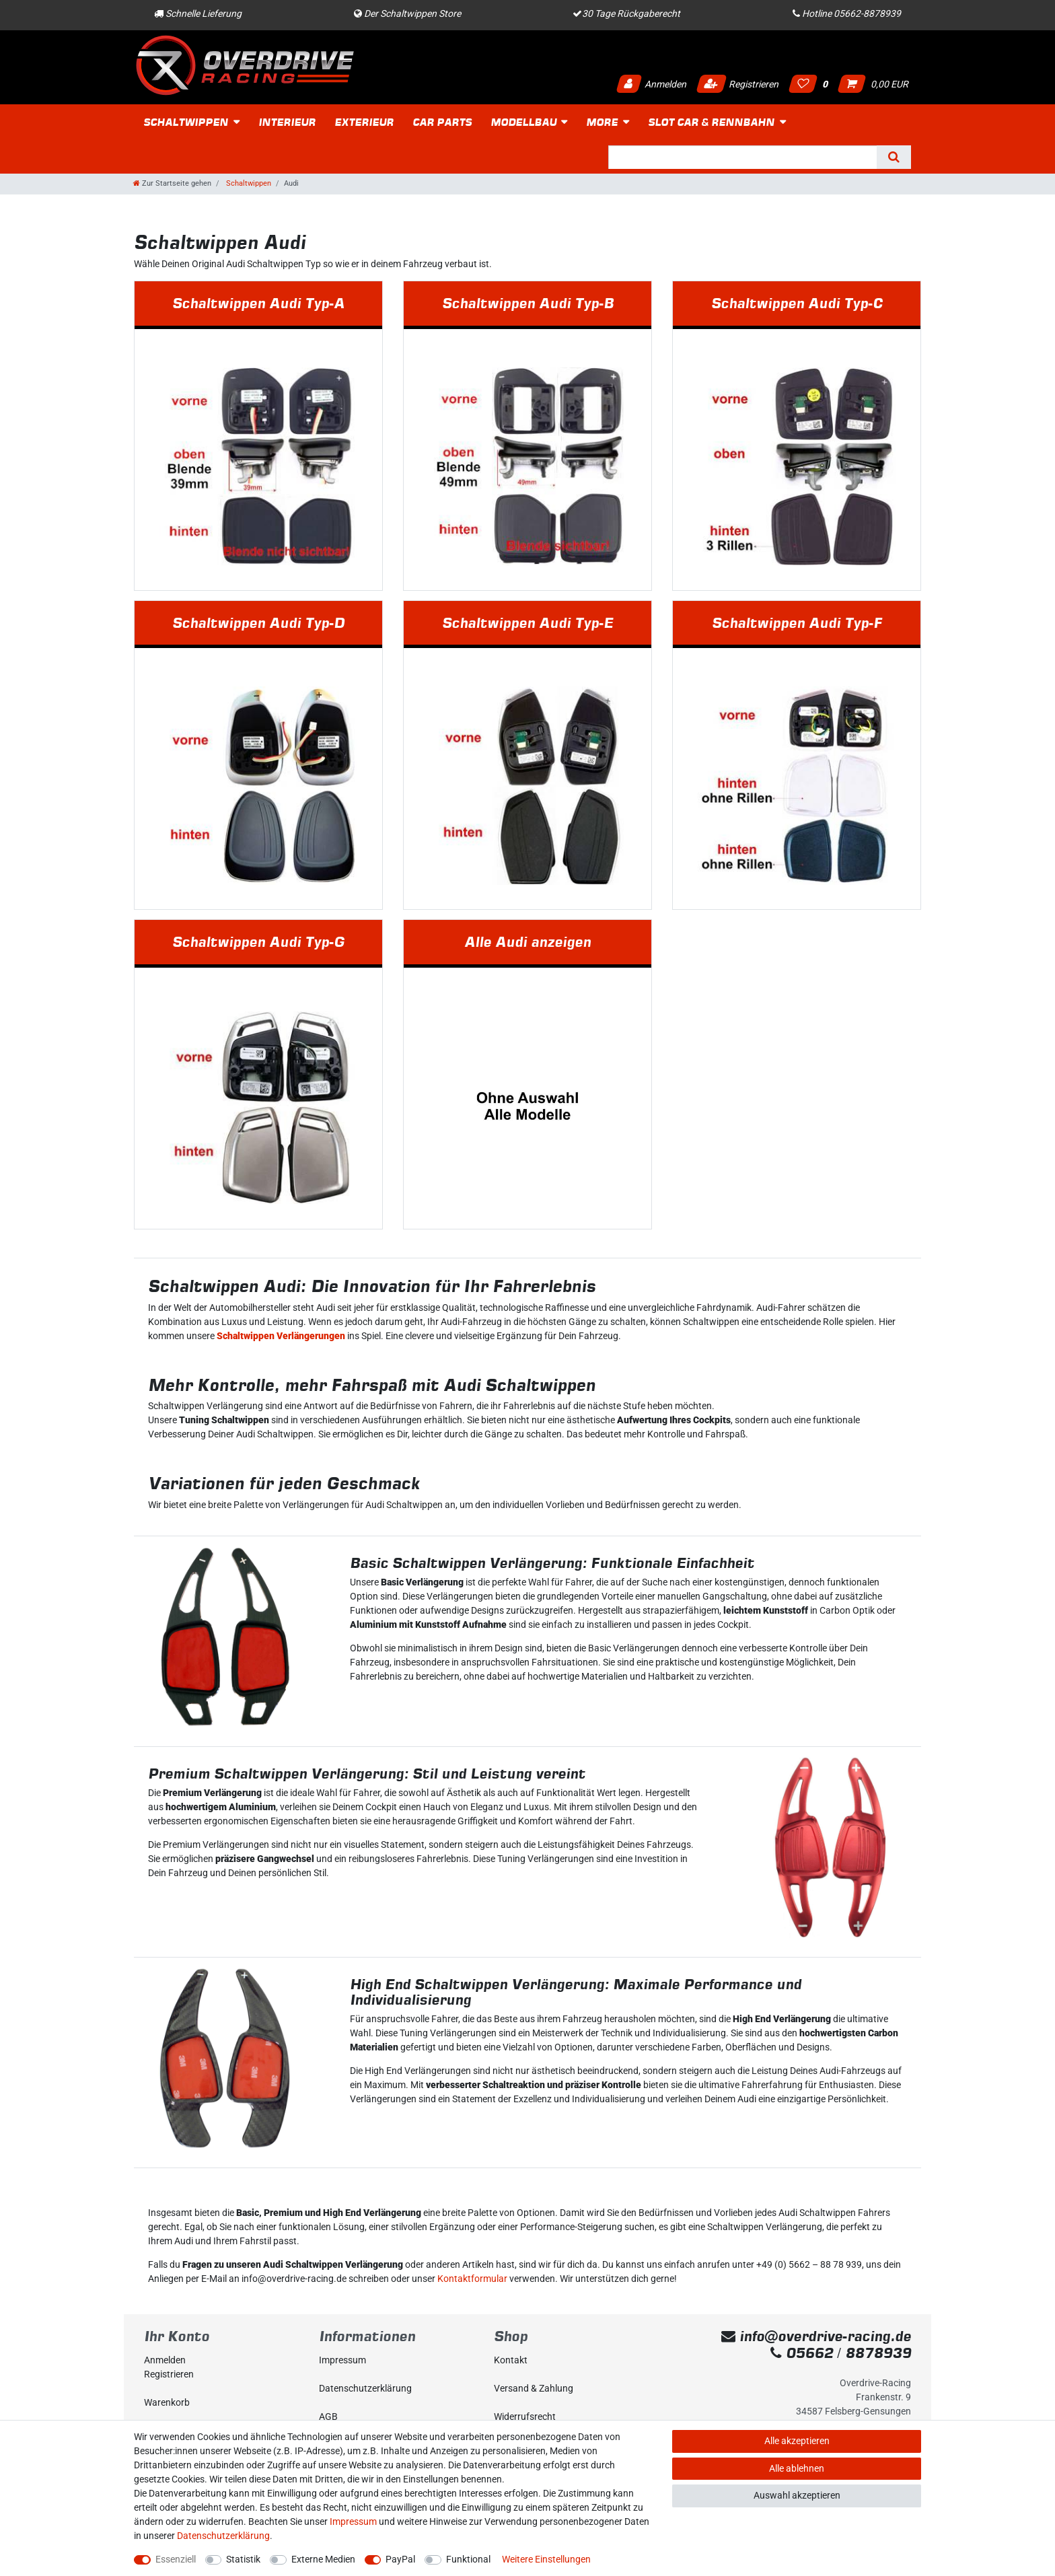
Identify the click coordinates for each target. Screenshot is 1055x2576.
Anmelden (651, 84)
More (602, 122)
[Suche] (894, 157)
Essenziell (175, 2559)
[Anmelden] (221, 2360)
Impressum (342, 2360)
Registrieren (737, 84)
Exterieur (364, 122)
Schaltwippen (185, 122)
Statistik (243, 2559)
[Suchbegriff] (742, 157)
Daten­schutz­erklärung (365, 2388)
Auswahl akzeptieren (797, 2495)
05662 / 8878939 (840, 2353)
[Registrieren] (221, 2374)
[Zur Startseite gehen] (172, 183)
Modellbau (523, 122)
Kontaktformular (472, 2278)
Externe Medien (323, 2559)
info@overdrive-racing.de (816, 2336)
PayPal (400, 2559)
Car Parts (442, 122)
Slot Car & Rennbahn (711, 122)
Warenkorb (167, 2402)
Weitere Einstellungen (546, 2559)
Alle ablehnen (796, 2468)
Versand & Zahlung (533, 2388)
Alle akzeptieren (797, 2440)
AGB (328, 2416)
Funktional (468, 2559)
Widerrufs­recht (525, 2416)
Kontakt (511, 2360)
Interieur (287, 122)
